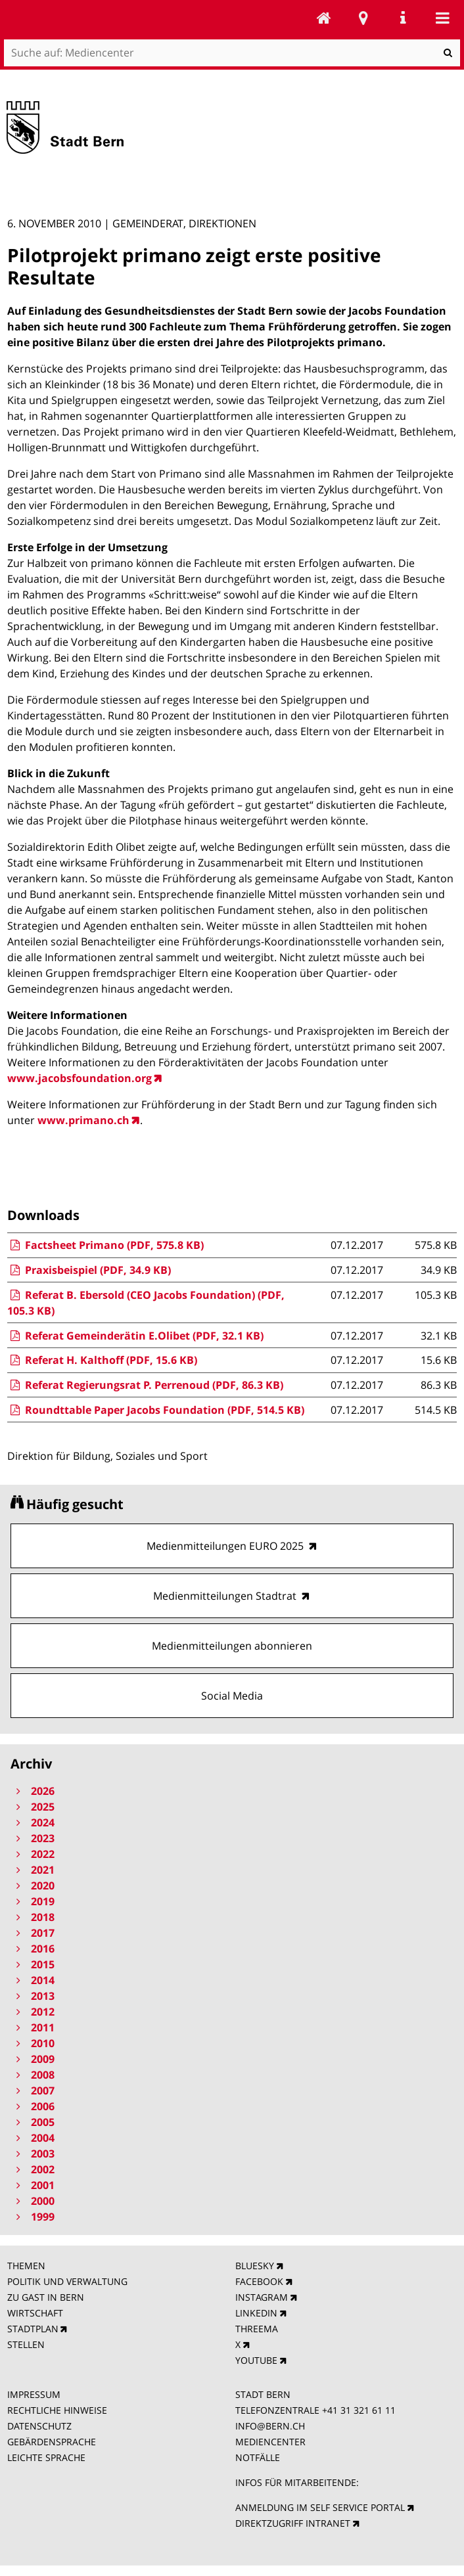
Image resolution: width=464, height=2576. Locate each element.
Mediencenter (324, 17)
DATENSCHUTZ (39, 2426)
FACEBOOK (259, 2281)
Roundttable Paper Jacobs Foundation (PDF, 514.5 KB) (155, 1410)
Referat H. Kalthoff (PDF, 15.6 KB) (102, 1360)
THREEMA (256, 2328)
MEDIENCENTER (270, 2441)
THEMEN (26, 2265)
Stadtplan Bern (363, 17)
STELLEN (26, 2344)
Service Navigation (403, 17)
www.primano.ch (83, 1120)
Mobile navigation (442, 17)
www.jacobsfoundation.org (79, 1078)
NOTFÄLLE (257, 2457)
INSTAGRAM (261, 2297)
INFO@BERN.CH (270, 2426)
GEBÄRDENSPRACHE (51, 2441)
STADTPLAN (32, 2328)
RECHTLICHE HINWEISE (57, 2410)
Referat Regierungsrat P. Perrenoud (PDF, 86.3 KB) (145, 1385)
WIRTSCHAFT (35, 2313)
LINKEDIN (256, 2313)
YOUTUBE (256, 2360)
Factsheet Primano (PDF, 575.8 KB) (105, 1245)
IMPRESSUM (33, 2394)
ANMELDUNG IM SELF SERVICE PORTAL (320, 2507)
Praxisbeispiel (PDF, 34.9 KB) (89, 1270)
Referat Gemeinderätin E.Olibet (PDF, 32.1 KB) (135, 1335)
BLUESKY (254, 2265)
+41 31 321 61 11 (359, 2410)
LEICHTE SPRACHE (46, 2457)
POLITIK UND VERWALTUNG (67, 2281)
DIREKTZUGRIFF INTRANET (292, 2523)
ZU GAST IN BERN (45, 2297)
